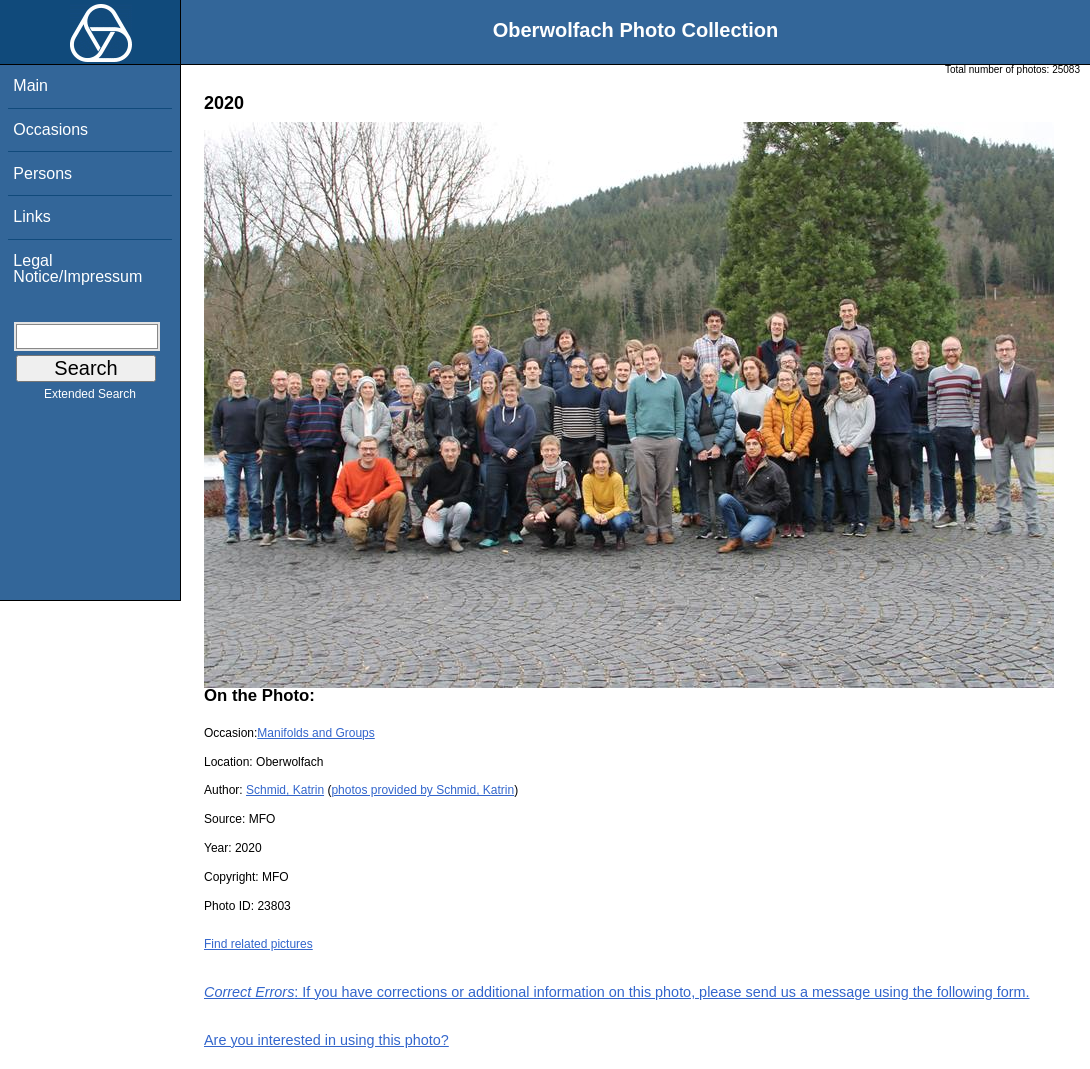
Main (30, 85)
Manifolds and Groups (315, 733)
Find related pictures (258, 944)
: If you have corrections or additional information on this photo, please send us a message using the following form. (617, 992)
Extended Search (90, 398)
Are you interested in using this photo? (326, 1040)
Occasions (50, 129)
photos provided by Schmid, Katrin (422, 790)
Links (31, 216)
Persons (42, 173)
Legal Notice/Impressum (77, 268)
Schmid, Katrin (285, 790)
